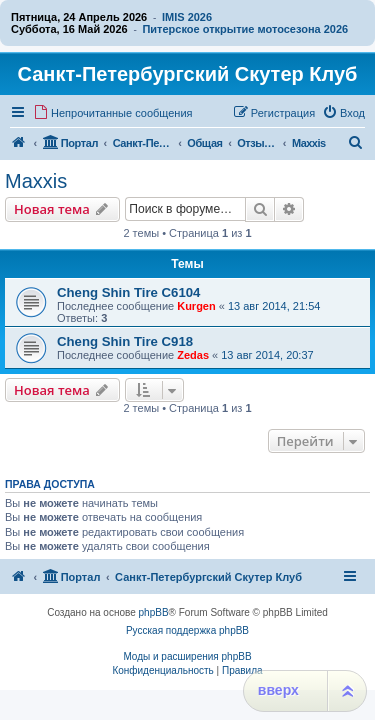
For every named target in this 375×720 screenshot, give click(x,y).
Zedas (193, 355)
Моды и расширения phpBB (187, 656)
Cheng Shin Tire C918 (125, 341)
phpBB (154, 612)
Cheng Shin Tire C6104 (128, 292)
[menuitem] (113, 113)
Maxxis (36, 181)
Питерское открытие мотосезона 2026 (245, 29)
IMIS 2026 (187, 17)
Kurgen (196, 306)
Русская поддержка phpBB (187, 630)
